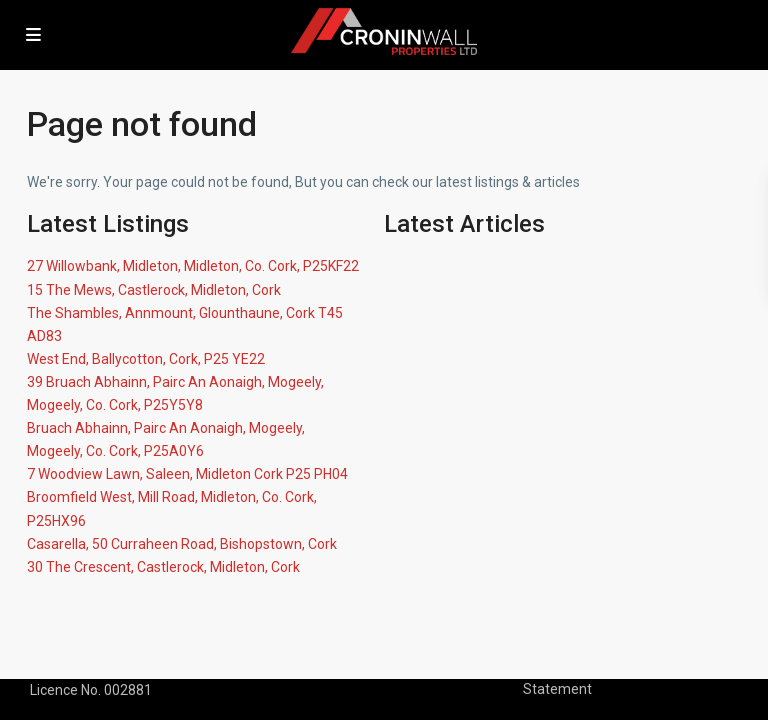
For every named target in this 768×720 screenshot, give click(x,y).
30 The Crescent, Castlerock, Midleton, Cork (163, 567)
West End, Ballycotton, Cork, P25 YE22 (146, 359)
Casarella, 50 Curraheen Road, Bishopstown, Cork (182, 544)
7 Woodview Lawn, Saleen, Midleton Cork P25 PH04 (187, 474)
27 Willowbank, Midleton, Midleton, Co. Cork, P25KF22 (193, 266)
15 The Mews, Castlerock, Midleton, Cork (154, 290)
